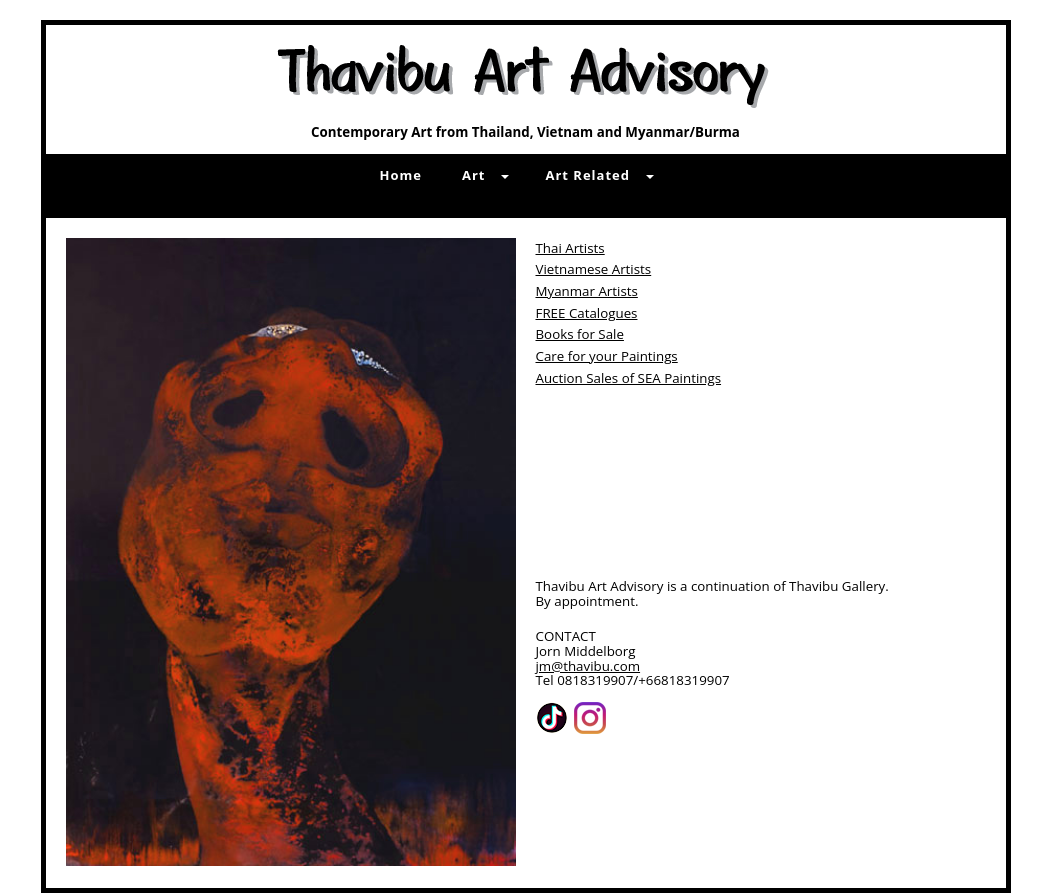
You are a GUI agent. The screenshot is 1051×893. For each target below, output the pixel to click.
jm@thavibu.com (588, 666)
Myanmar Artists (587, 291)
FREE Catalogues (587, 313)
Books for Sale (580, 334)
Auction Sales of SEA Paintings (629, 378)
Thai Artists (570, 248)
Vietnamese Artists (594, 269)
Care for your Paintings (607, 356)
